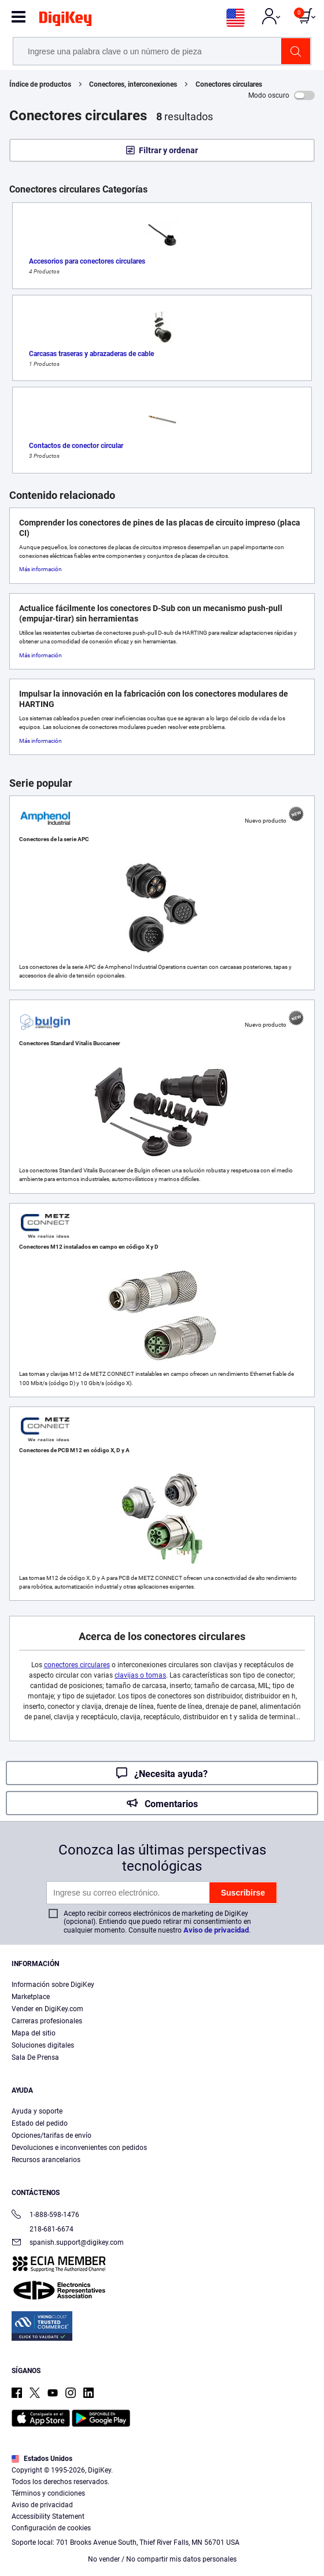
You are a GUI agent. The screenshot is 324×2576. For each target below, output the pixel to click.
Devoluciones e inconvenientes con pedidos (79, 2148)
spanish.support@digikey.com (68, 2243)
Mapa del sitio (34, 2033)
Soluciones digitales (43, 2045)
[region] (162, 2512)
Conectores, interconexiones (133, 84)
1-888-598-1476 (45, 2215)
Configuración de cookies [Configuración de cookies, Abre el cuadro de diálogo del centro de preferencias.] (158, 2556)
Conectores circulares (229, 84)
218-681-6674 (42, 2229)
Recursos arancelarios (46, 2160)
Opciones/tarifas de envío (51, 2135)
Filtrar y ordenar (168, 150)
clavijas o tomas (140, 1675)
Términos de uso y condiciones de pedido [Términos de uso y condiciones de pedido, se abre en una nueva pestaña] (182, 2522)
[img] (65, 21)
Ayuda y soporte (37, 2111)
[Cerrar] (305, 2467)
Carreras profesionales (47, 2021)
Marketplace (31, 1997)
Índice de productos (40, 84)
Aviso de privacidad (216, 1930)
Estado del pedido (40, 2123)
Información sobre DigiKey (53, 1985)
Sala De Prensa (35, 2057)
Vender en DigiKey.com (47, 2009)
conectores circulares (77, 1665)
